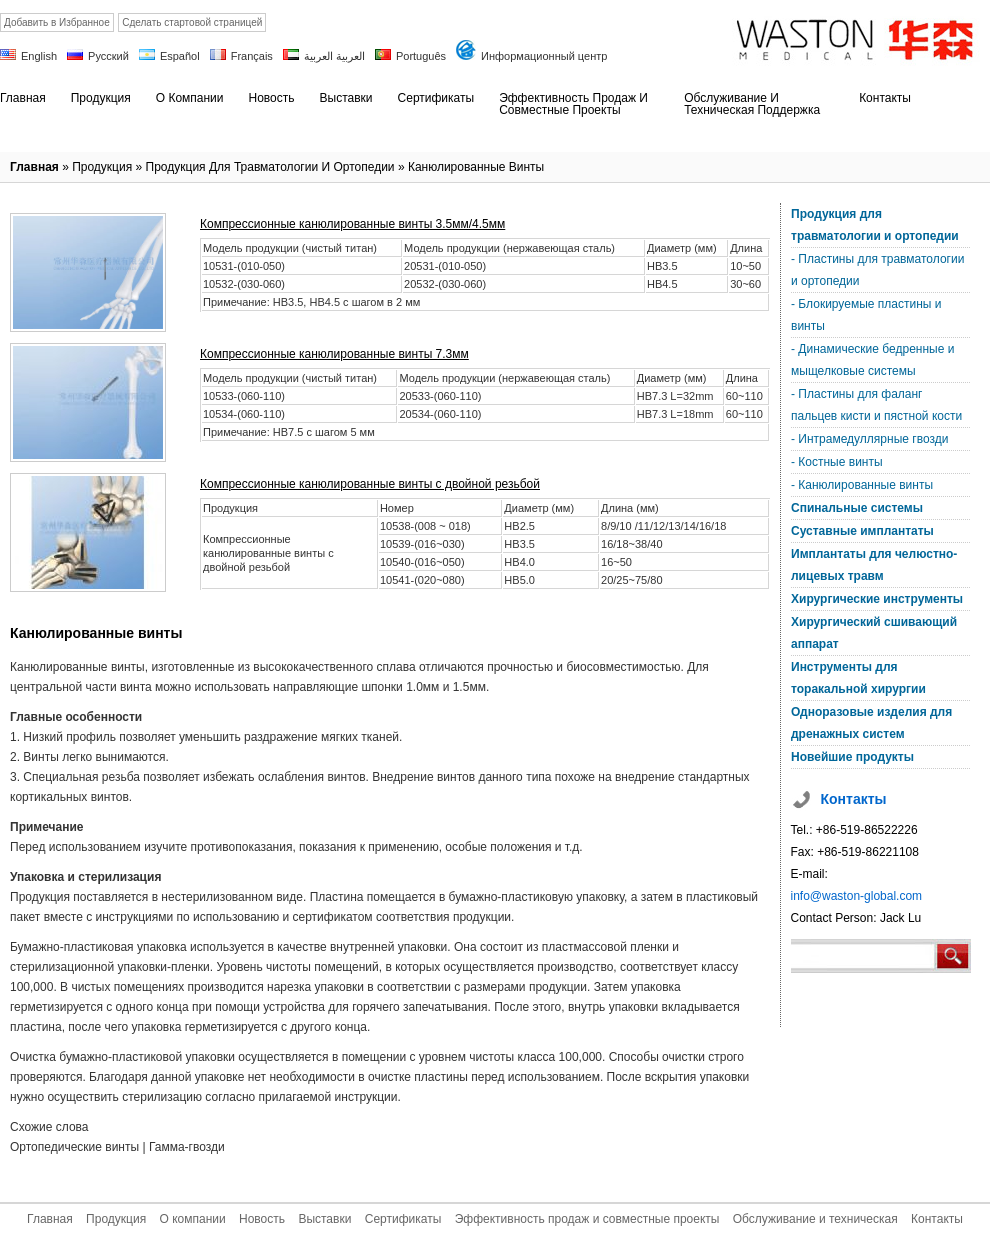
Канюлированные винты (476, 167)
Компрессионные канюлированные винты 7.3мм (334, 354)
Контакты (937, 1219)
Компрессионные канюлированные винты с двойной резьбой (370, 484)
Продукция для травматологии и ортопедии (270, 167)
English (39, 56)
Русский (108, 56)
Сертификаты (403, 1219)
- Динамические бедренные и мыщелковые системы (872, 360)
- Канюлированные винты (862, 485)
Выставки (324, 1219)
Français (252, 56)
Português (421, 56)
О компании (192, 1219)
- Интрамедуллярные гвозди (869, 439)
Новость (262, 1219)
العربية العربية (334, 56)
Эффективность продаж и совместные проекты (587, 1219)
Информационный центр (544, 56)
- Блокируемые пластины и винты (866, 315)
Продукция (102, 167)
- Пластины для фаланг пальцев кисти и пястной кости (876, 405)
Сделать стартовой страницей (192, 22)
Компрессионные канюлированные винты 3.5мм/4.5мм (352, 224)
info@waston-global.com (857, 896)
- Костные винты (837, 462)
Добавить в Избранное (57, 22)
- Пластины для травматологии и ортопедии (877, 270)
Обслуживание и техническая (815, 1219)
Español (180, 56)
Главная (34, 167)
